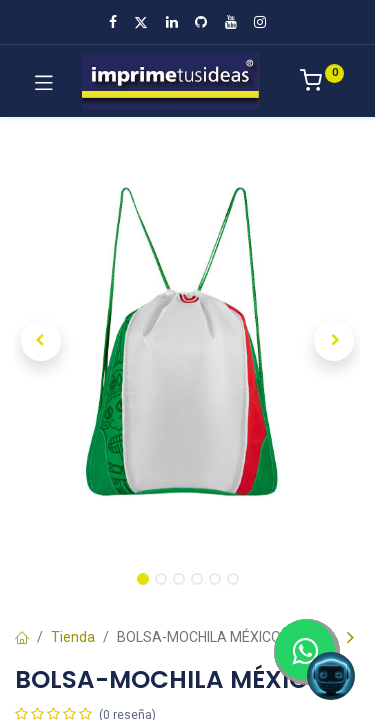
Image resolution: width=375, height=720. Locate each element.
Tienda (73, 637)
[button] (41, 341)
